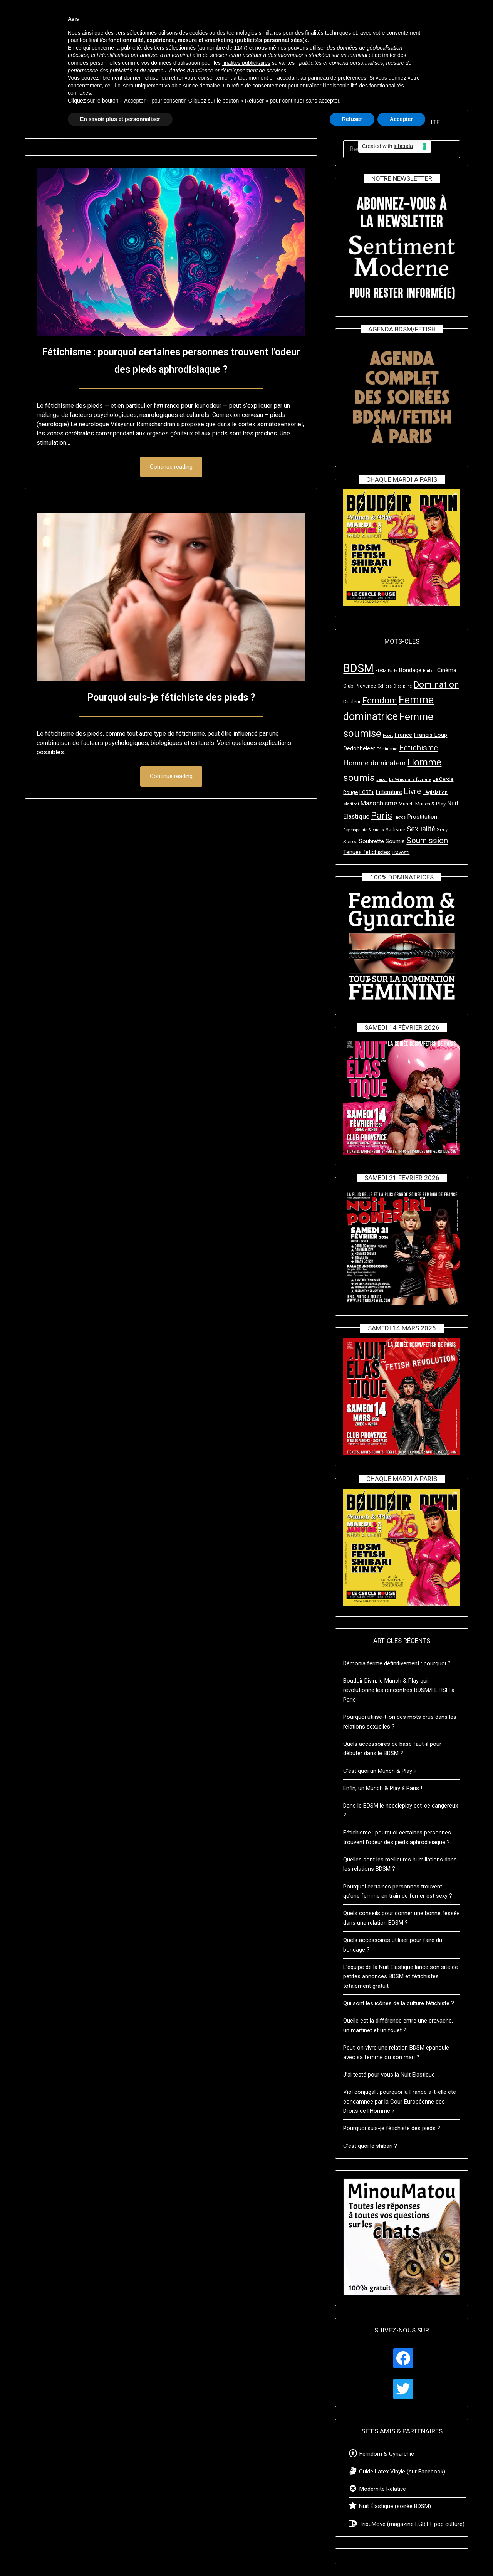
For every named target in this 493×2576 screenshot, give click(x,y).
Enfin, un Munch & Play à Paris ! (382, 1788)
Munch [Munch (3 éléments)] (406, 804)
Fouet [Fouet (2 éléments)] (388, 735)
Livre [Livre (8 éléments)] (412, 791)
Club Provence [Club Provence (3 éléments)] (359, 686)
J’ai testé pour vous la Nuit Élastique (389, 2074)
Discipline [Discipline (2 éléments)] (402, 686)
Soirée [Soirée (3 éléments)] (350, 841)
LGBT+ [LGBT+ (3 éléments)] (366, 792)
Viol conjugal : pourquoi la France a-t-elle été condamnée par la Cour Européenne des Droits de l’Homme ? (399, 2101)
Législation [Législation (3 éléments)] (435, 792)
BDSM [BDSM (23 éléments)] (358, 668)
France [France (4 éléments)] (403, 734)
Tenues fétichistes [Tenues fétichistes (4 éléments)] (366, 852)
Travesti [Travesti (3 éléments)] (400, 852)
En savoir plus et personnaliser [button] (120, 119)
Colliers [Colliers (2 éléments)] (384, 686)
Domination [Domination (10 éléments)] (436, 684)
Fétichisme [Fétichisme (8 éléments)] (418, 747)
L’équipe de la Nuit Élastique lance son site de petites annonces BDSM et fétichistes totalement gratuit (400, 1976)
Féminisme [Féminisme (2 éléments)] (387, 749)
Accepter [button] (401, 119)
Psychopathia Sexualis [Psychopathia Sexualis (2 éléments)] (363, 829)
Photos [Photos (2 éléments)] (400, 817)
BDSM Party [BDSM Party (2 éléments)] (386, 670)
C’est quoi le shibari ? (370, 2145)
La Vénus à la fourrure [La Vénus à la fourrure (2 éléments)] (410, 779)
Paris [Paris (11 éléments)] (381, 815)
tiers (159, 48)
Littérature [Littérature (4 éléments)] (389, 792)
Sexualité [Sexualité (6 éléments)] (421, 829)
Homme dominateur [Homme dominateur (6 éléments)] (374, 763)
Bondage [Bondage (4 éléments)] (410, 670)
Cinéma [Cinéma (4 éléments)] (446, 670)
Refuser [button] (352, 119)
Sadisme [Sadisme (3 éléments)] (395, 829)
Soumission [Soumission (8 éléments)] (427, 840)
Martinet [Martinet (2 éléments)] (351, 804)
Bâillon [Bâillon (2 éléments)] (429, 670)
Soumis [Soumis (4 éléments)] (395, 841)
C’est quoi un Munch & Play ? (380, 1770)
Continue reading (171, 467)
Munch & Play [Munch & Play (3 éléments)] (430, 804)
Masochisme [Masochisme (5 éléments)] (379, 803)
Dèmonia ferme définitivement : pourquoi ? (397, 1663)
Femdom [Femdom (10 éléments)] (379, 700)
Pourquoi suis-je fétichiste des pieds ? (171, 697)
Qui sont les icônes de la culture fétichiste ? (398, 2003)
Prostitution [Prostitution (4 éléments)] (422, 816)
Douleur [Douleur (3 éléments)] (352, 702)
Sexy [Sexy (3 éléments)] (442, 829)
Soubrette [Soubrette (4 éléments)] (371, 841)
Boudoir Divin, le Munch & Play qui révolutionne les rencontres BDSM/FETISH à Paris (398, 1690)
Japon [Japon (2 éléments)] (381, 779)
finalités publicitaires (246, 63)
